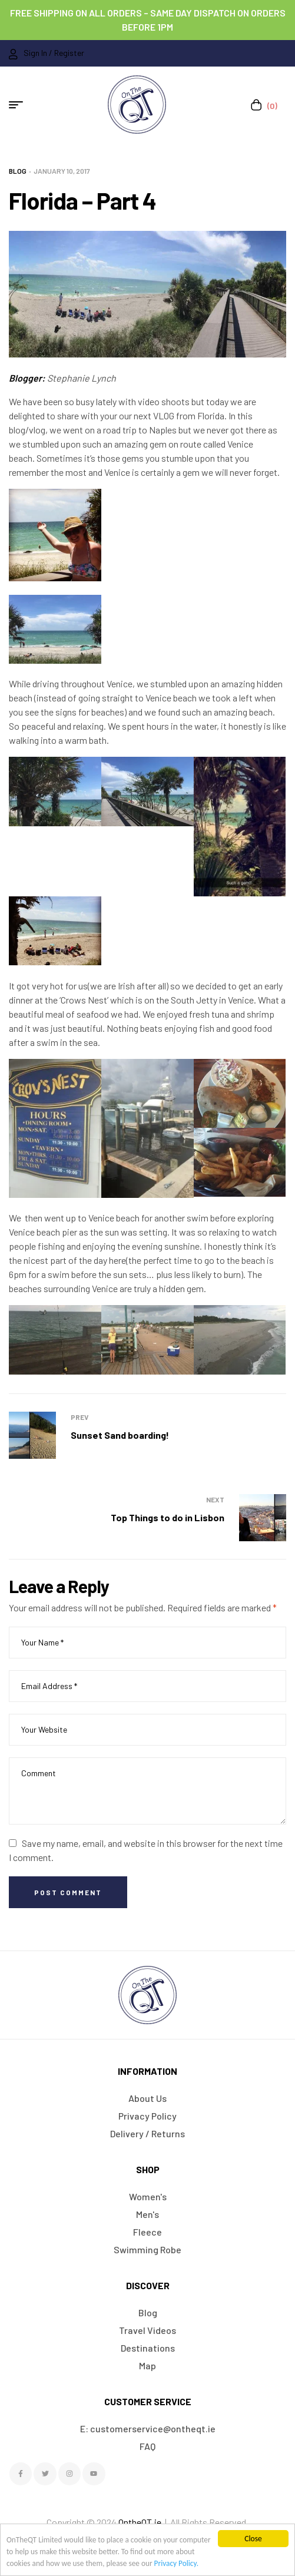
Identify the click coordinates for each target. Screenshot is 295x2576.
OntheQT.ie (139, 2522)
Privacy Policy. (200, 2563)
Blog (17, 171)
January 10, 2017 (62, 171)
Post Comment (68, 1892)
